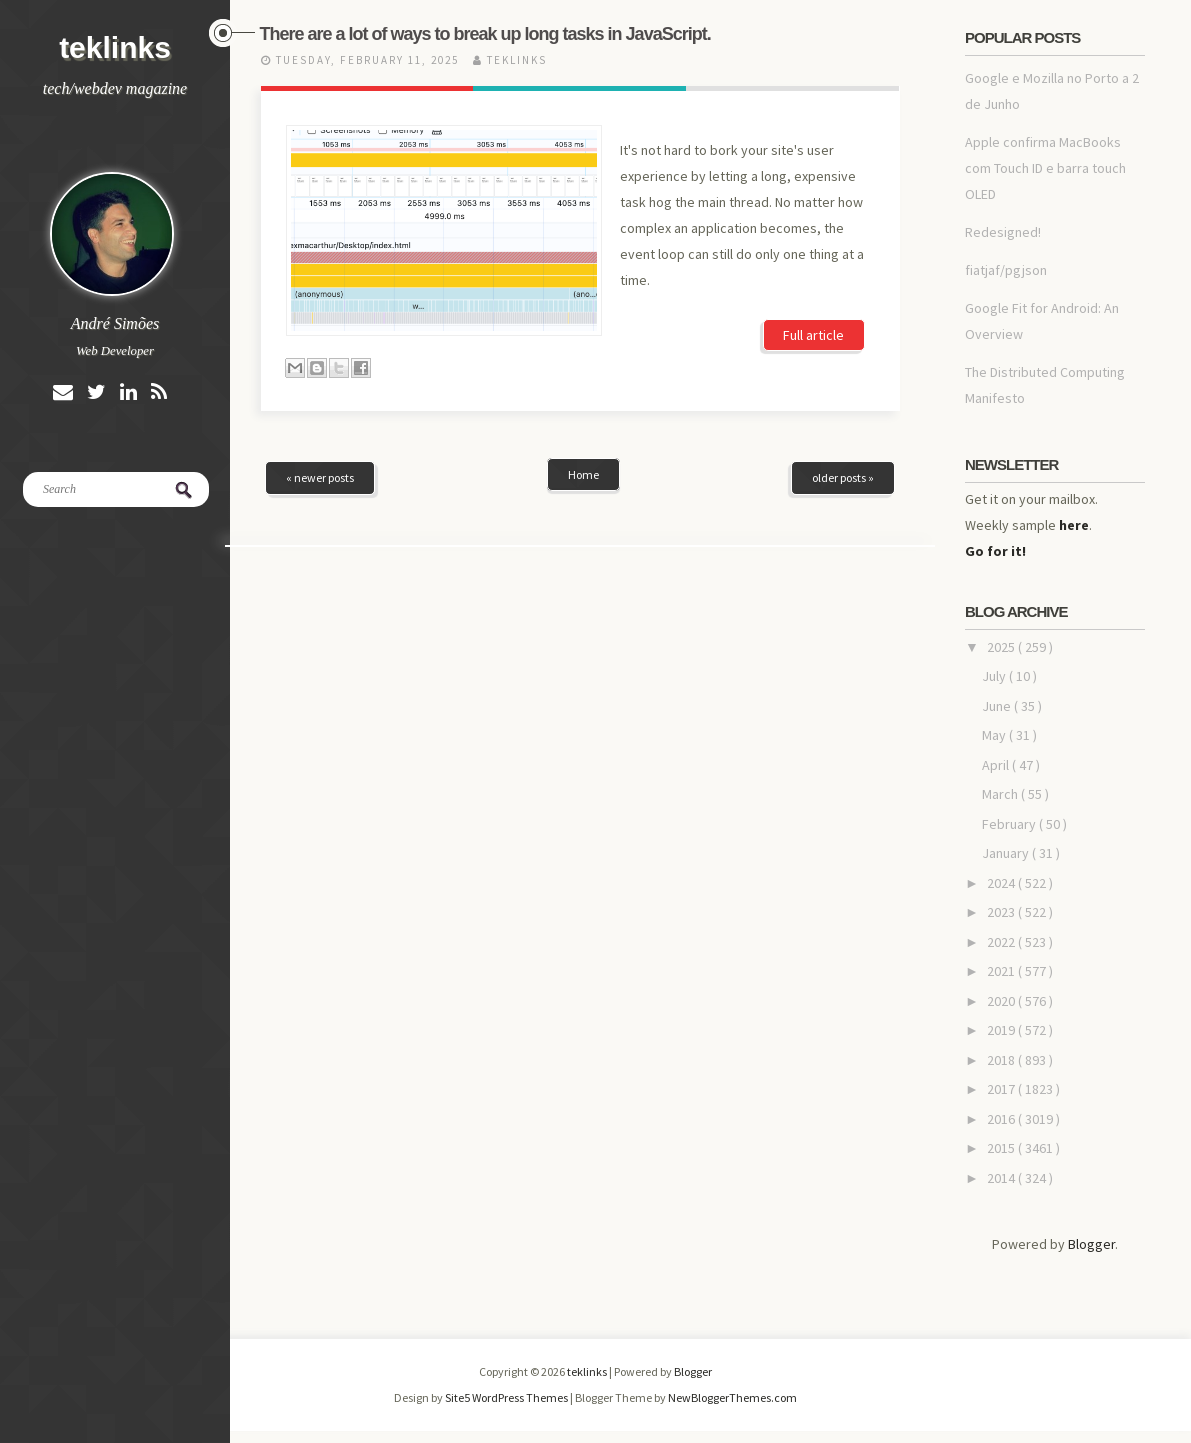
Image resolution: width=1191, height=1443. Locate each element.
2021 (1002, 971)
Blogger (1091, 1244)
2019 (1002, 1030)
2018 (1002, 1060)
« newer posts (320, 477)
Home (583, 474)
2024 (1002, 883)
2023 (1002, 912)
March (1001, 794)
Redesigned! (1003, 232)
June (998, 706)
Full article (813, 335)
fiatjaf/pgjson (1006, 270)
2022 (1002, 942)
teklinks (115, 47)
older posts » (843, 477)
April (997, 765)
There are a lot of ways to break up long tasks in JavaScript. (485, 34)
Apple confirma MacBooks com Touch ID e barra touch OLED (1045, 168)
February (1010, 824)
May (995, 735)
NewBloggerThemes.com (732, 1397)
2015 (1002, 1148)
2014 (1002, 1178)
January (1007, 853)
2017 (1002, 1089)
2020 (1002, 1001)
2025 (1002, 647)
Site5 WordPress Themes (507, 1397)
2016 (1002, 1119)
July (995, 676)
